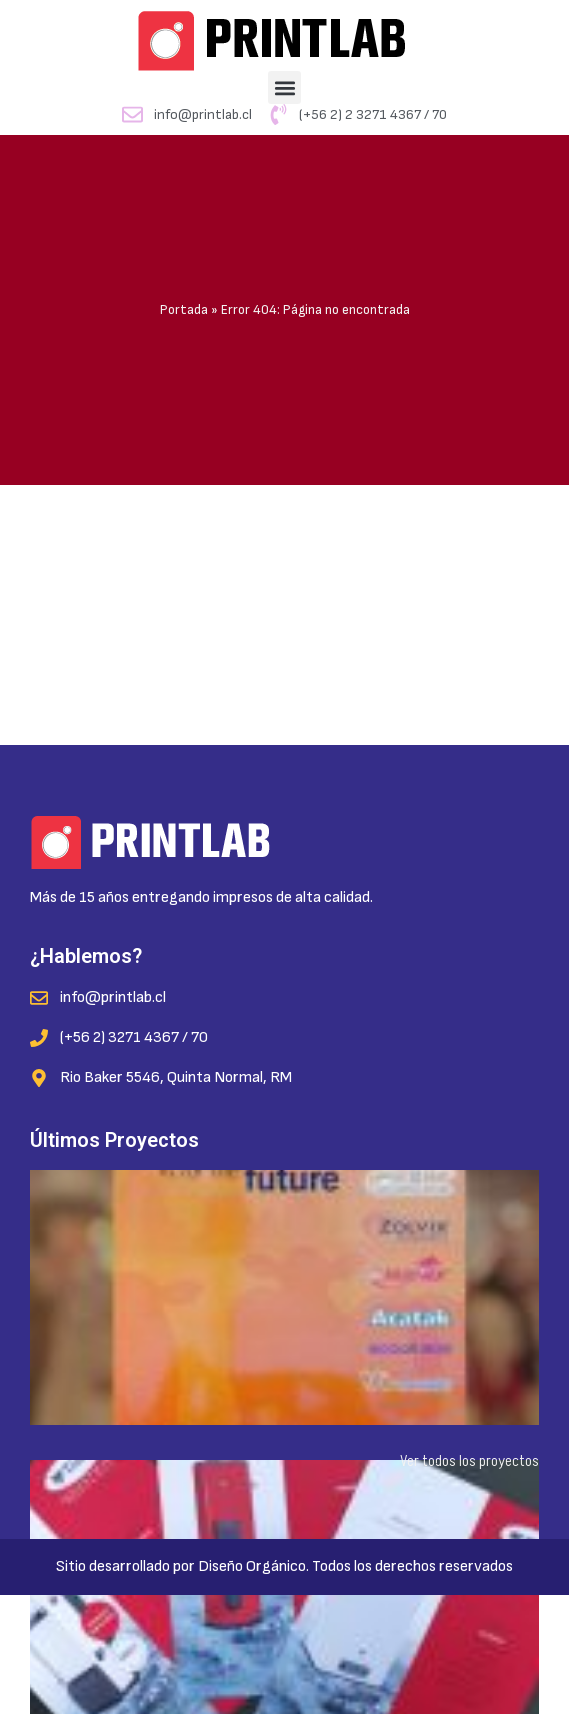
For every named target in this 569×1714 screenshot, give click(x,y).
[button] (284, 87)
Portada (184, 310)
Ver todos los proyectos (469, 1461)
